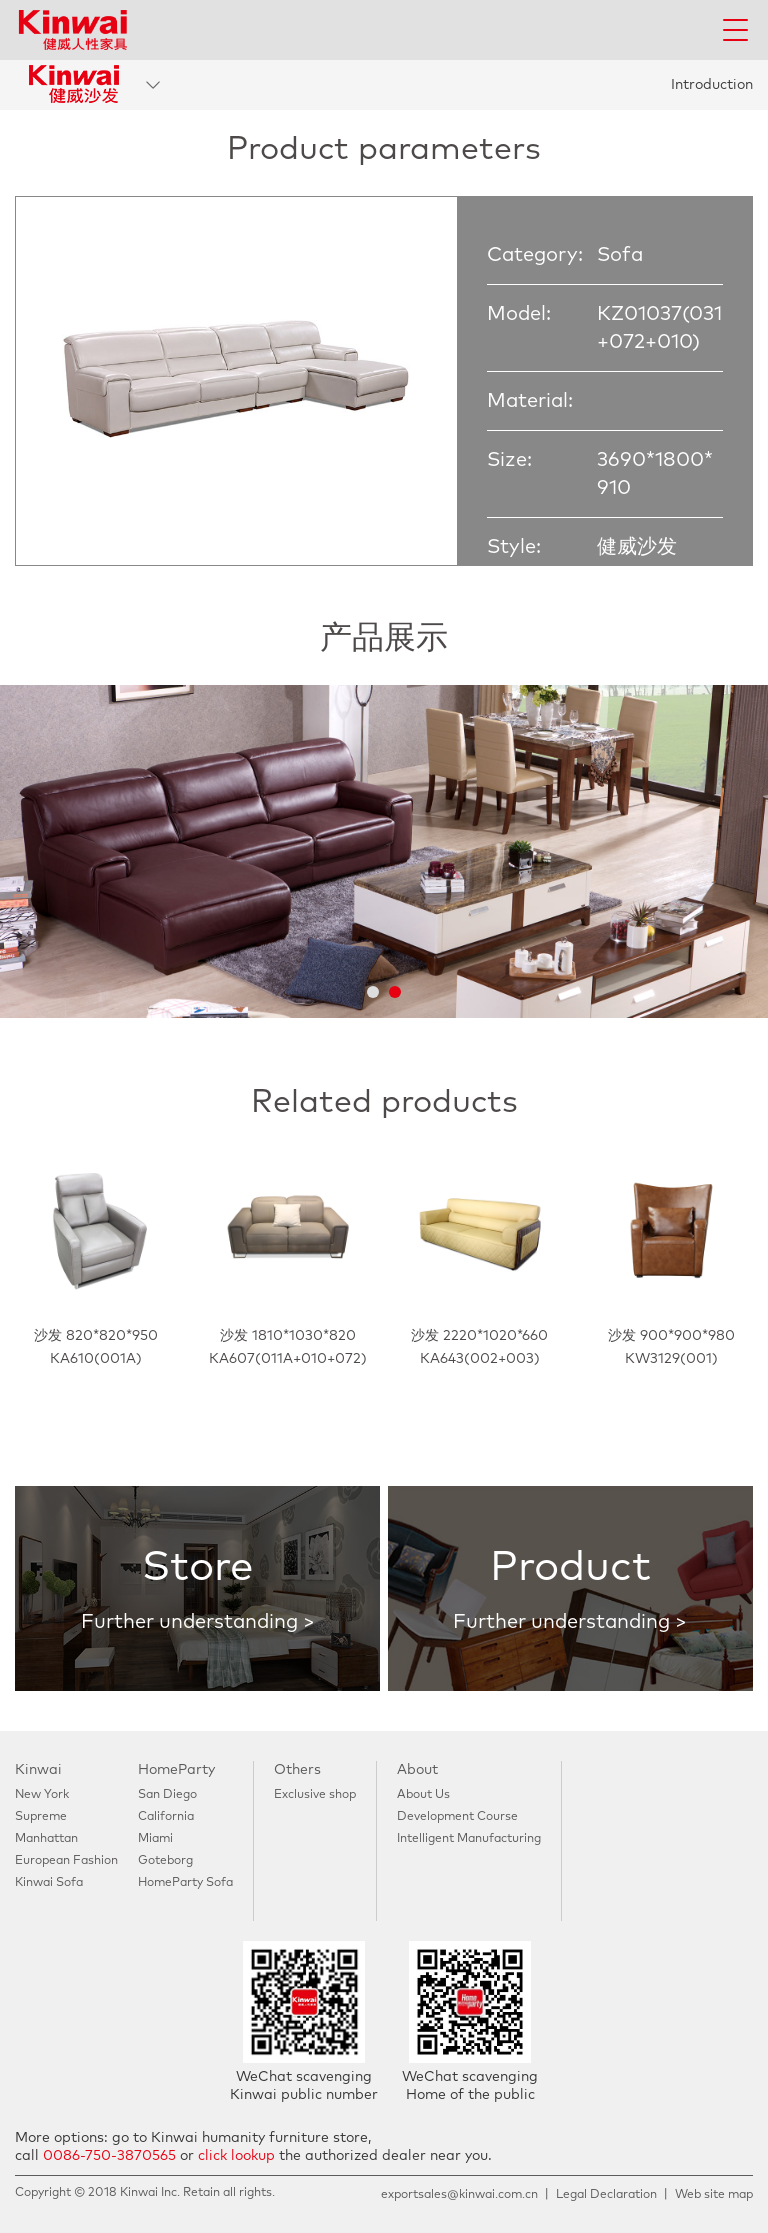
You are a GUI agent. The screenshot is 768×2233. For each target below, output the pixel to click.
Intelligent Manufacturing (469, 1839)
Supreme (41, 1817)
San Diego (167, 1795)
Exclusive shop (315, 1795)
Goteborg (165, 1861)
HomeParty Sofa (185, 1883)
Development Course (457, 1817)
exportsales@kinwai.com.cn (459, 2195)
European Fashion (66, 1861)
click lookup (236, 2156)
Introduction (712, 85)
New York (42, 1795)
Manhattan (46, 1839)
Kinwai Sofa (49, 1883)
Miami (155, 1839)
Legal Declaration (606, 2195)
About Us (423, 1795)
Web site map (714, 2195)
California (166, 1817)
